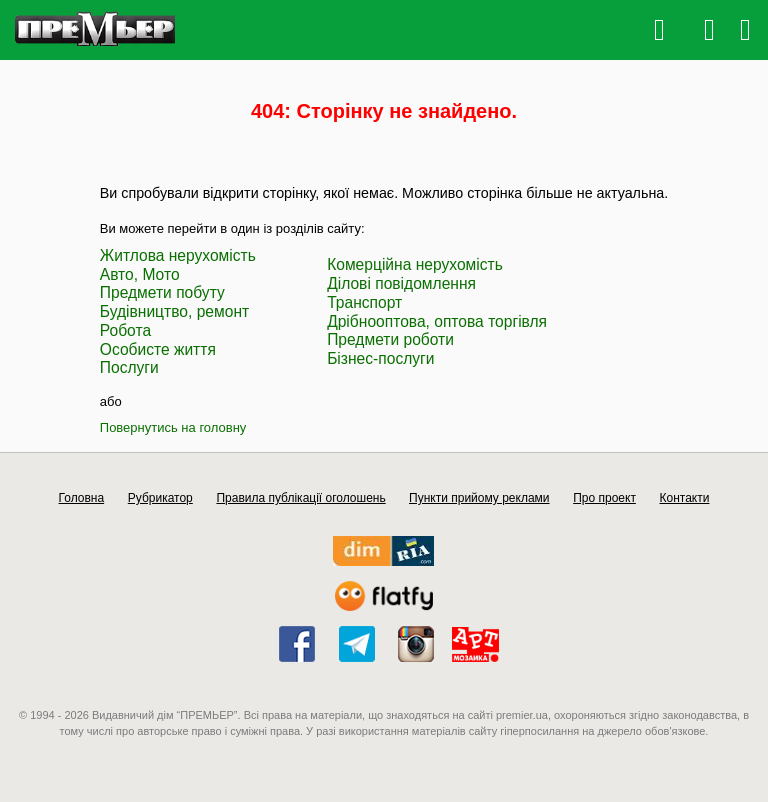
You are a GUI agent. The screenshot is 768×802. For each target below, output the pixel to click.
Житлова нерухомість (178, 255)
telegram (357, 644)
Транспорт (364, 302)
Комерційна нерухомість (415, 264)
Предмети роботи (390, 339)
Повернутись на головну (173, 427)
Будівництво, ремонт (174, 311)
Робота (125, 330)
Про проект (604, 498)
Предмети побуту (162, 292)
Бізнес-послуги (380, 358)
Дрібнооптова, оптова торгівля (437, 321)
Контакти (685, 498)
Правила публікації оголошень (300, 498)
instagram (416, 644)
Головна (82, 498)
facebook (297, 644)
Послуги (129, 367)
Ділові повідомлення (401, 283)
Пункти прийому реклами (479, 498)
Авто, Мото (140, 274)
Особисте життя (158, 349)
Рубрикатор (160, 498)
